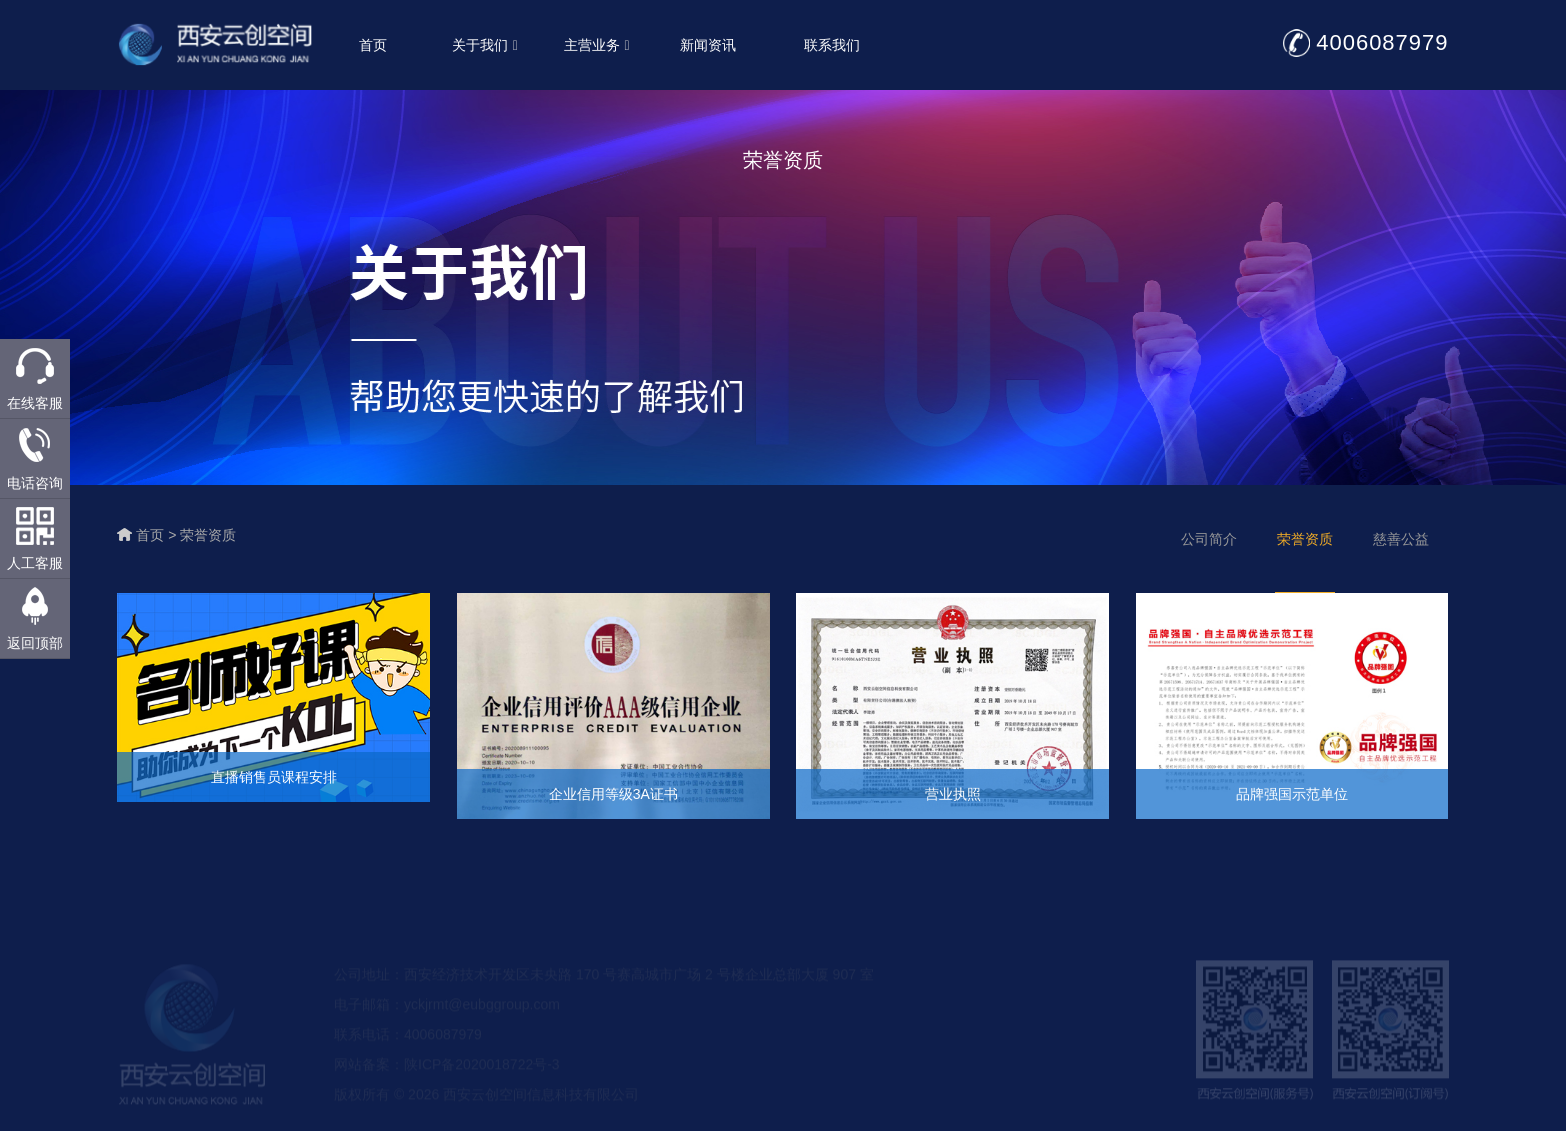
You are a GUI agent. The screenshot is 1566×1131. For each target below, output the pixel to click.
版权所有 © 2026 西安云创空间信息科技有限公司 (486, 1109)
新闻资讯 (711, 45)
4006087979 (1385, 42)
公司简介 (1209, 539)
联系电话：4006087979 (408, 1049)
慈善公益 (1401, 539)
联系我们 (835, 45)
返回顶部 (35, 643)
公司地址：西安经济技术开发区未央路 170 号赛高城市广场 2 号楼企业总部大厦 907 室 (604, 989)
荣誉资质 (208, 535)
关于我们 (487, 45)
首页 (376, 45)
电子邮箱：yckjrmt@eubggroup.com (447, 1019)
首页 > (158, 535)
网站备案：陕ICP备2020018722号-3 (447, 1079)
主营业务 (599, 45)
